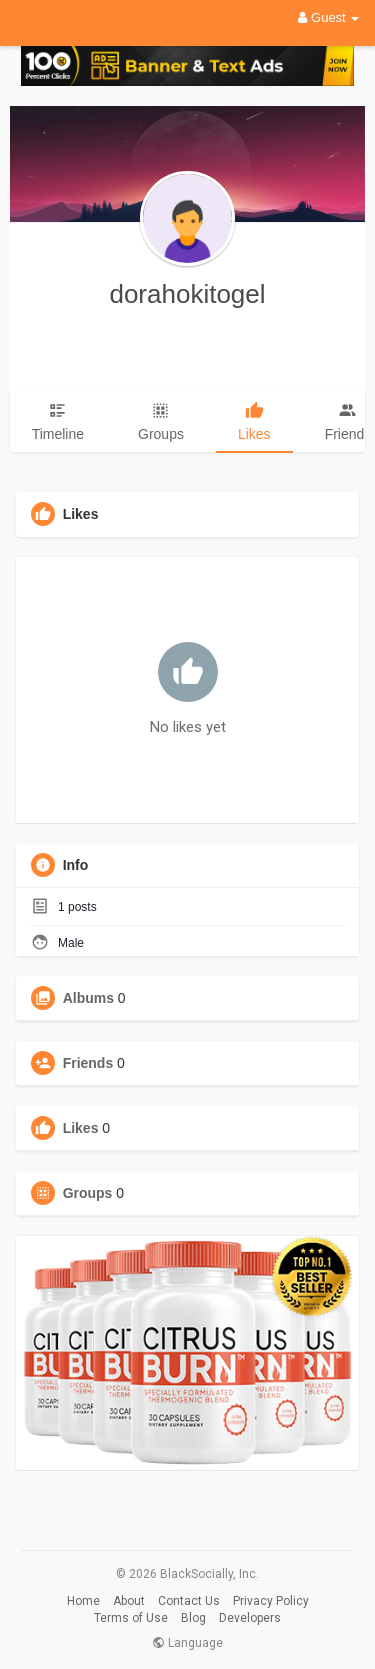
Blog (193, 1618)
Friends (88, 1063)
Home (83, 1601)
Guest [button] (328, 17)
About (129, 1601)
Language (187, 1643)
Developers (250, 1618)
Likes (81, 1128)
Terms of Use (131, 1618)
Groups (88, 1193)
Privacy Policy (271, 1601)
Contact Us (189, 1601)
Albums (88, 998)
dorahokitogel (187, 294)
